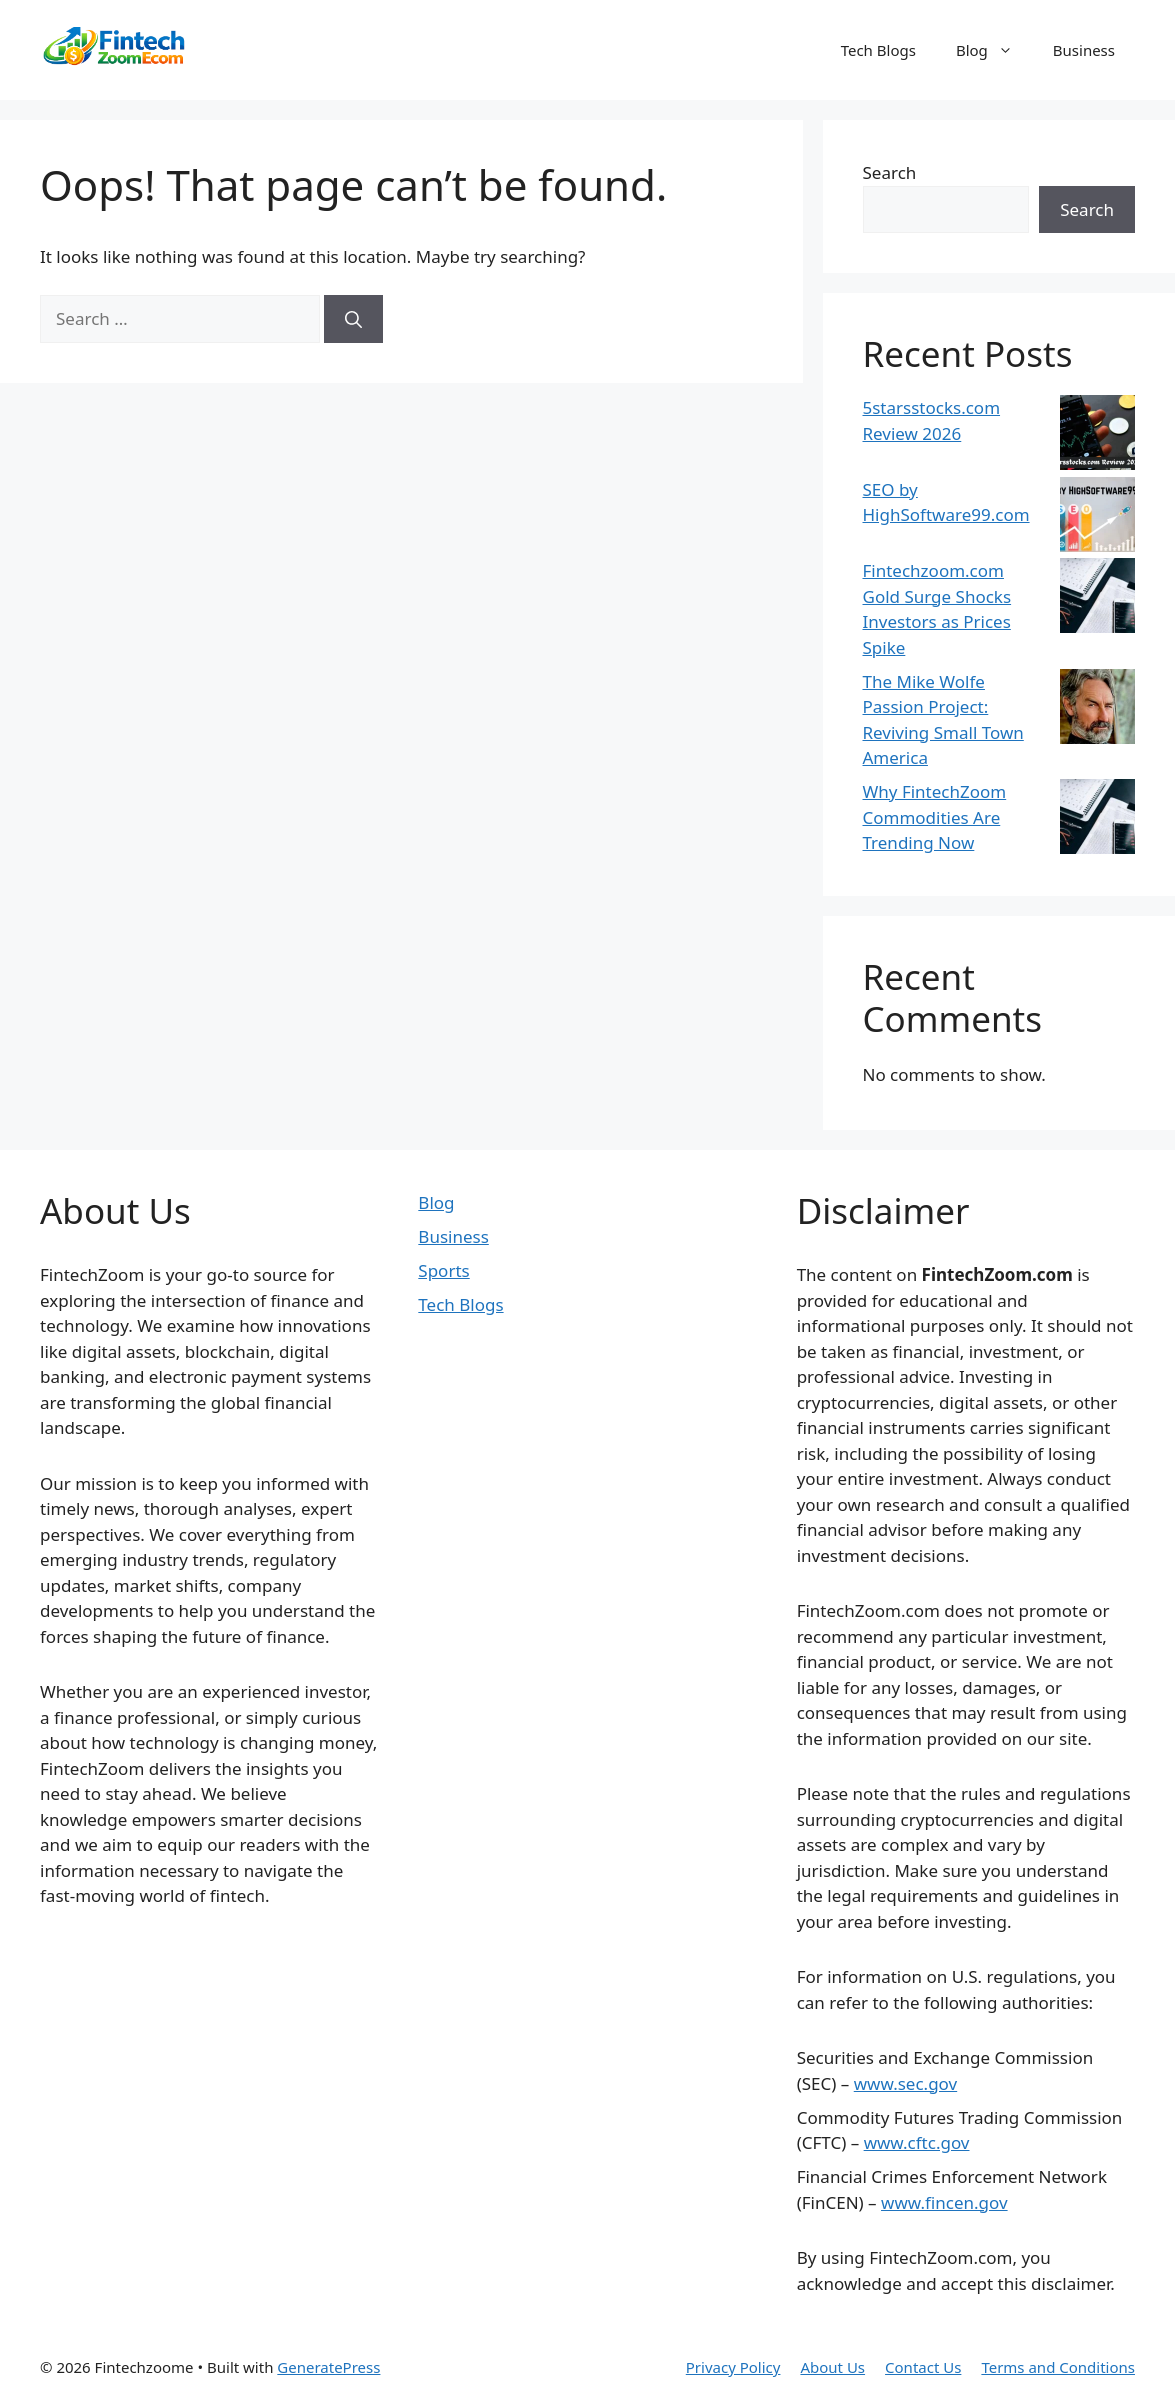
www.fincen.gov (944, 2202)
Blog (994, 50)
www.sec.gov (905, 2083)
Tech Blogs (878, 50)
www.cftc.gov (917, 2142)
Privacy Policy (733, 2367)
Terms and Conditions (1058, 2367)
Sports (443, 1270)
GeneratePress (328, 2367)
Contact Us (923, 2367)
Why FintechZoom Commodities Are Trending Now (935, 817)
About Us (832, 2367)
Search (890, 172)
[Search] (353, 319)
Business (1084, 50)
